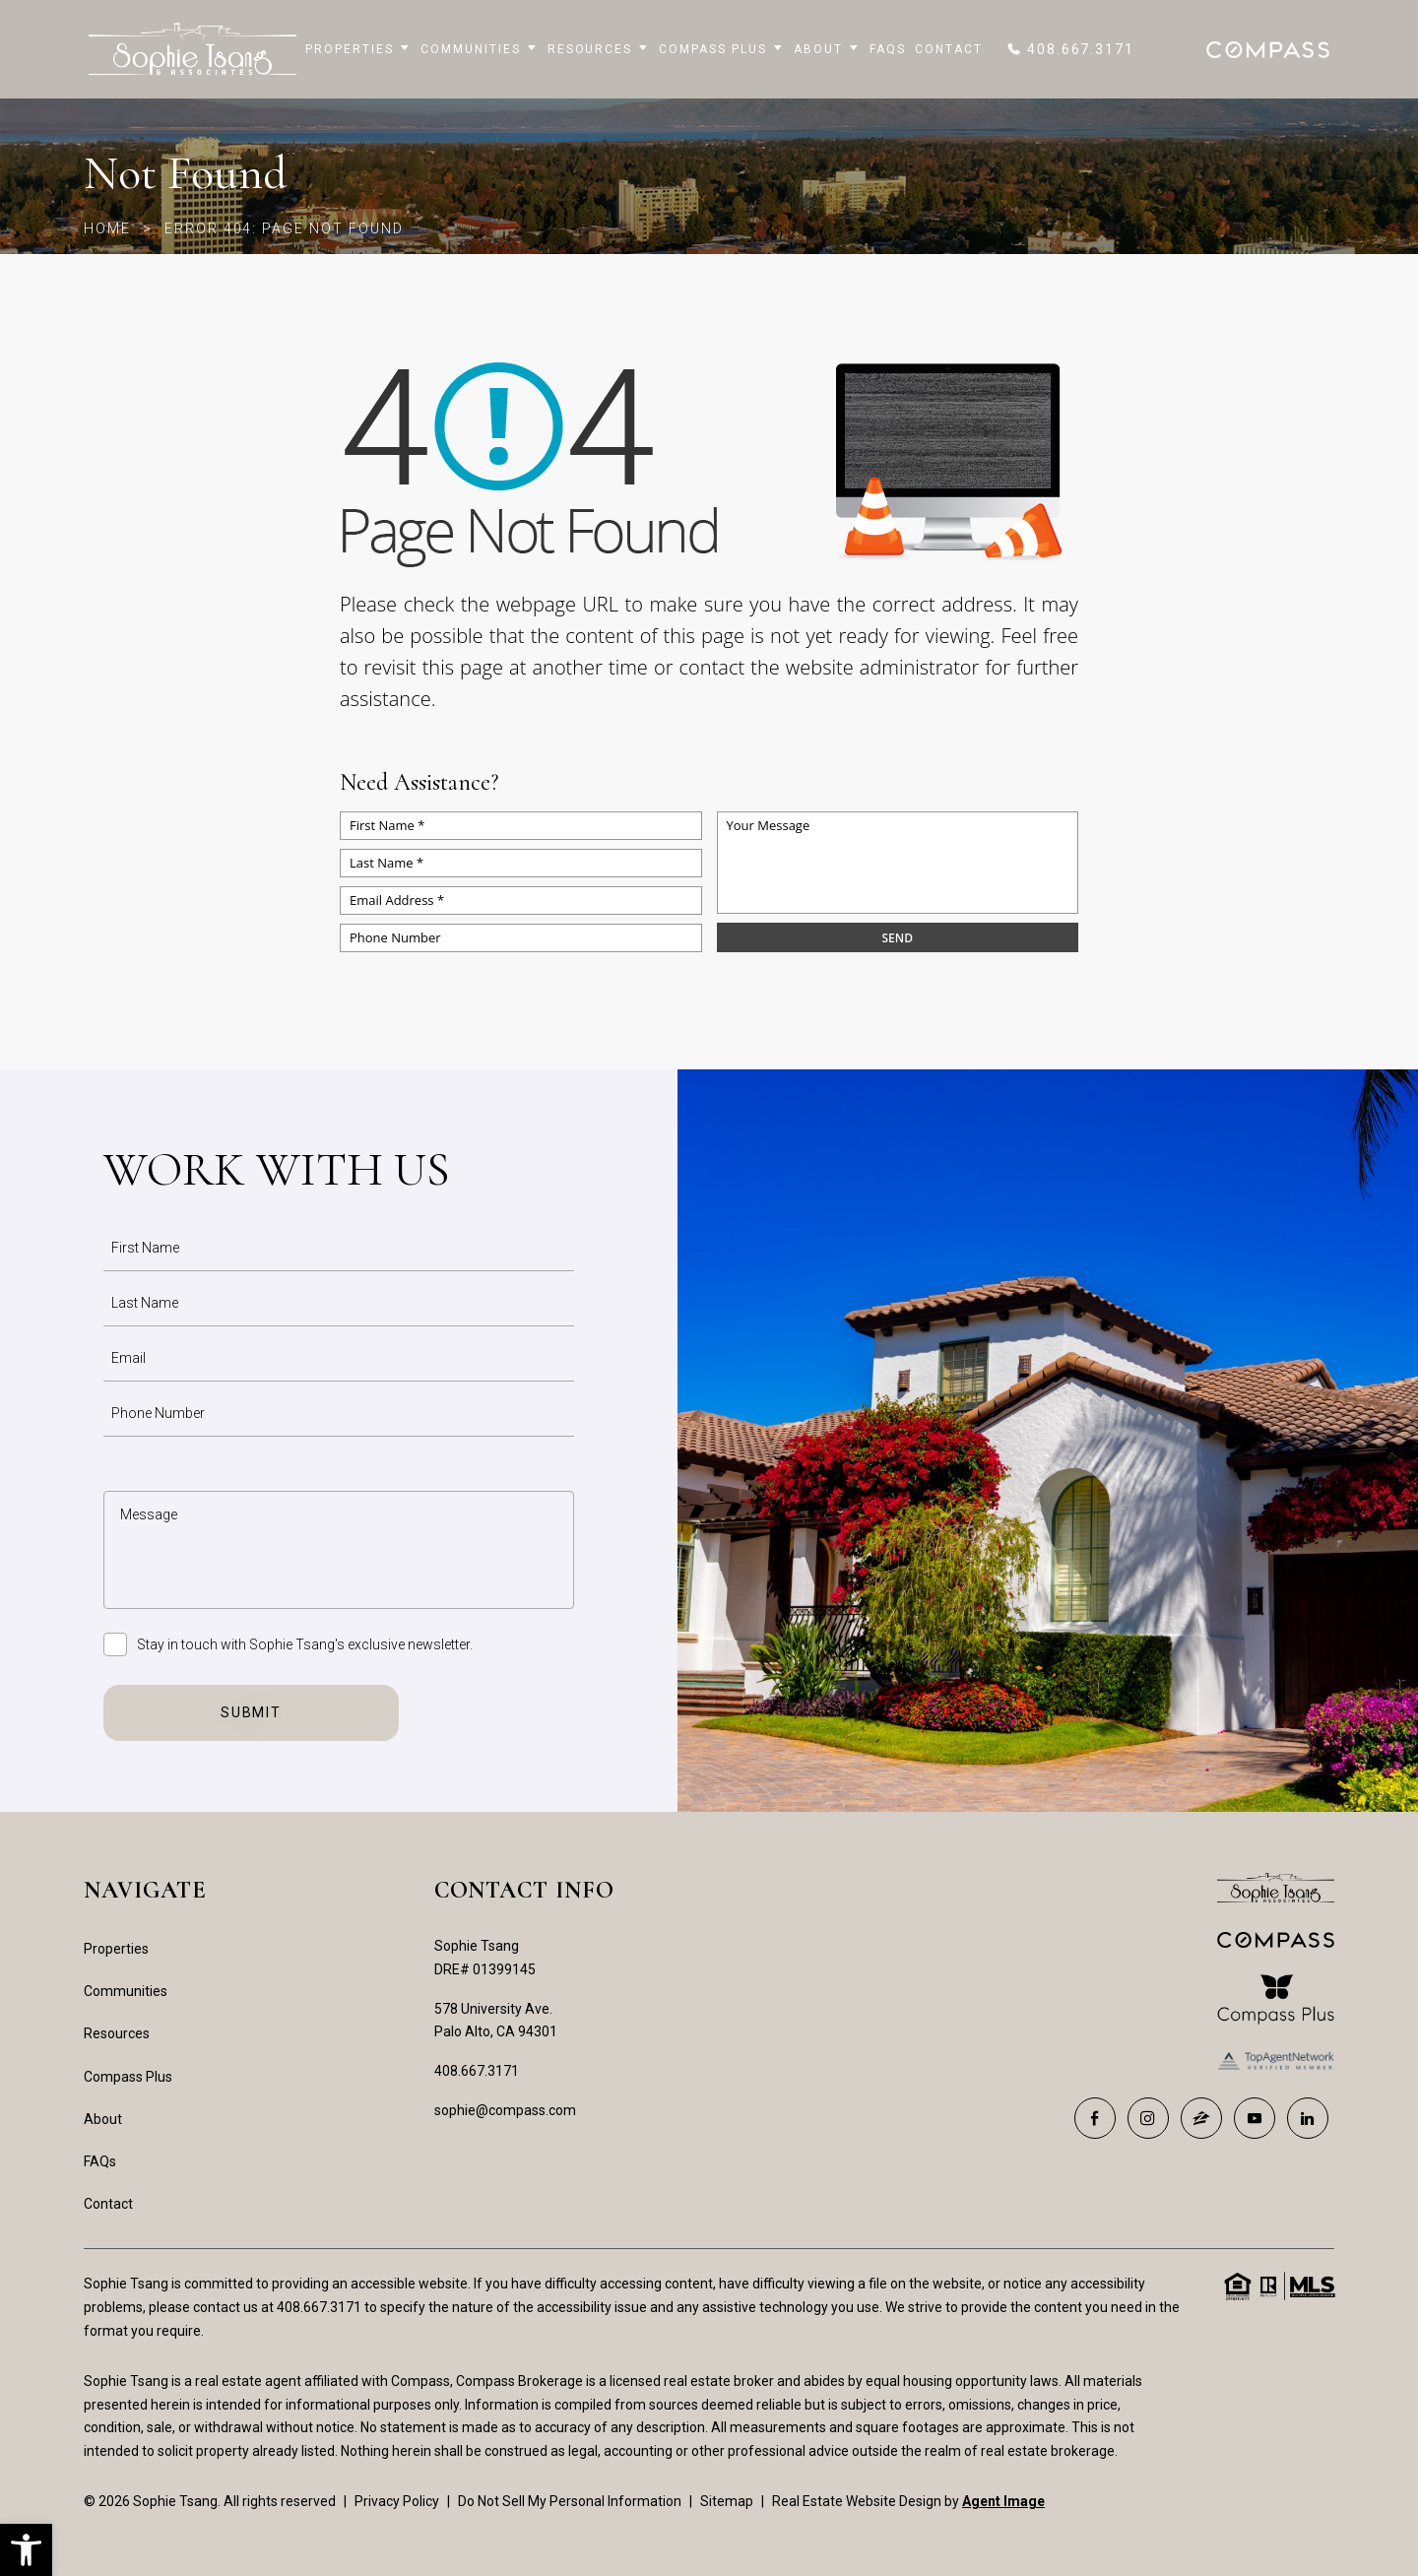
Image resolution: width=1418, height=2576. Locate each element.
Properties (358, 49)
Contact (949, 49)
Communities (479, 49)
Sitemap (726, 2501)
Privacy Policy (396, 2501)
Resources (599, 49)
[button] (26, 2550)
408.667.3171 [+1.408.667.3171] (476, 2071)
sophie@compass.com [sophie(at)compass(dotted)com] (505, 2110)
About (827, 49)
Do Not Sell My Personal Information (569, 2501)
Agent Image (1003, 2501)
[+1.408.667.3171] (1069, 49)
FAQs (888, 49)
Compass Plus (721, 49)
